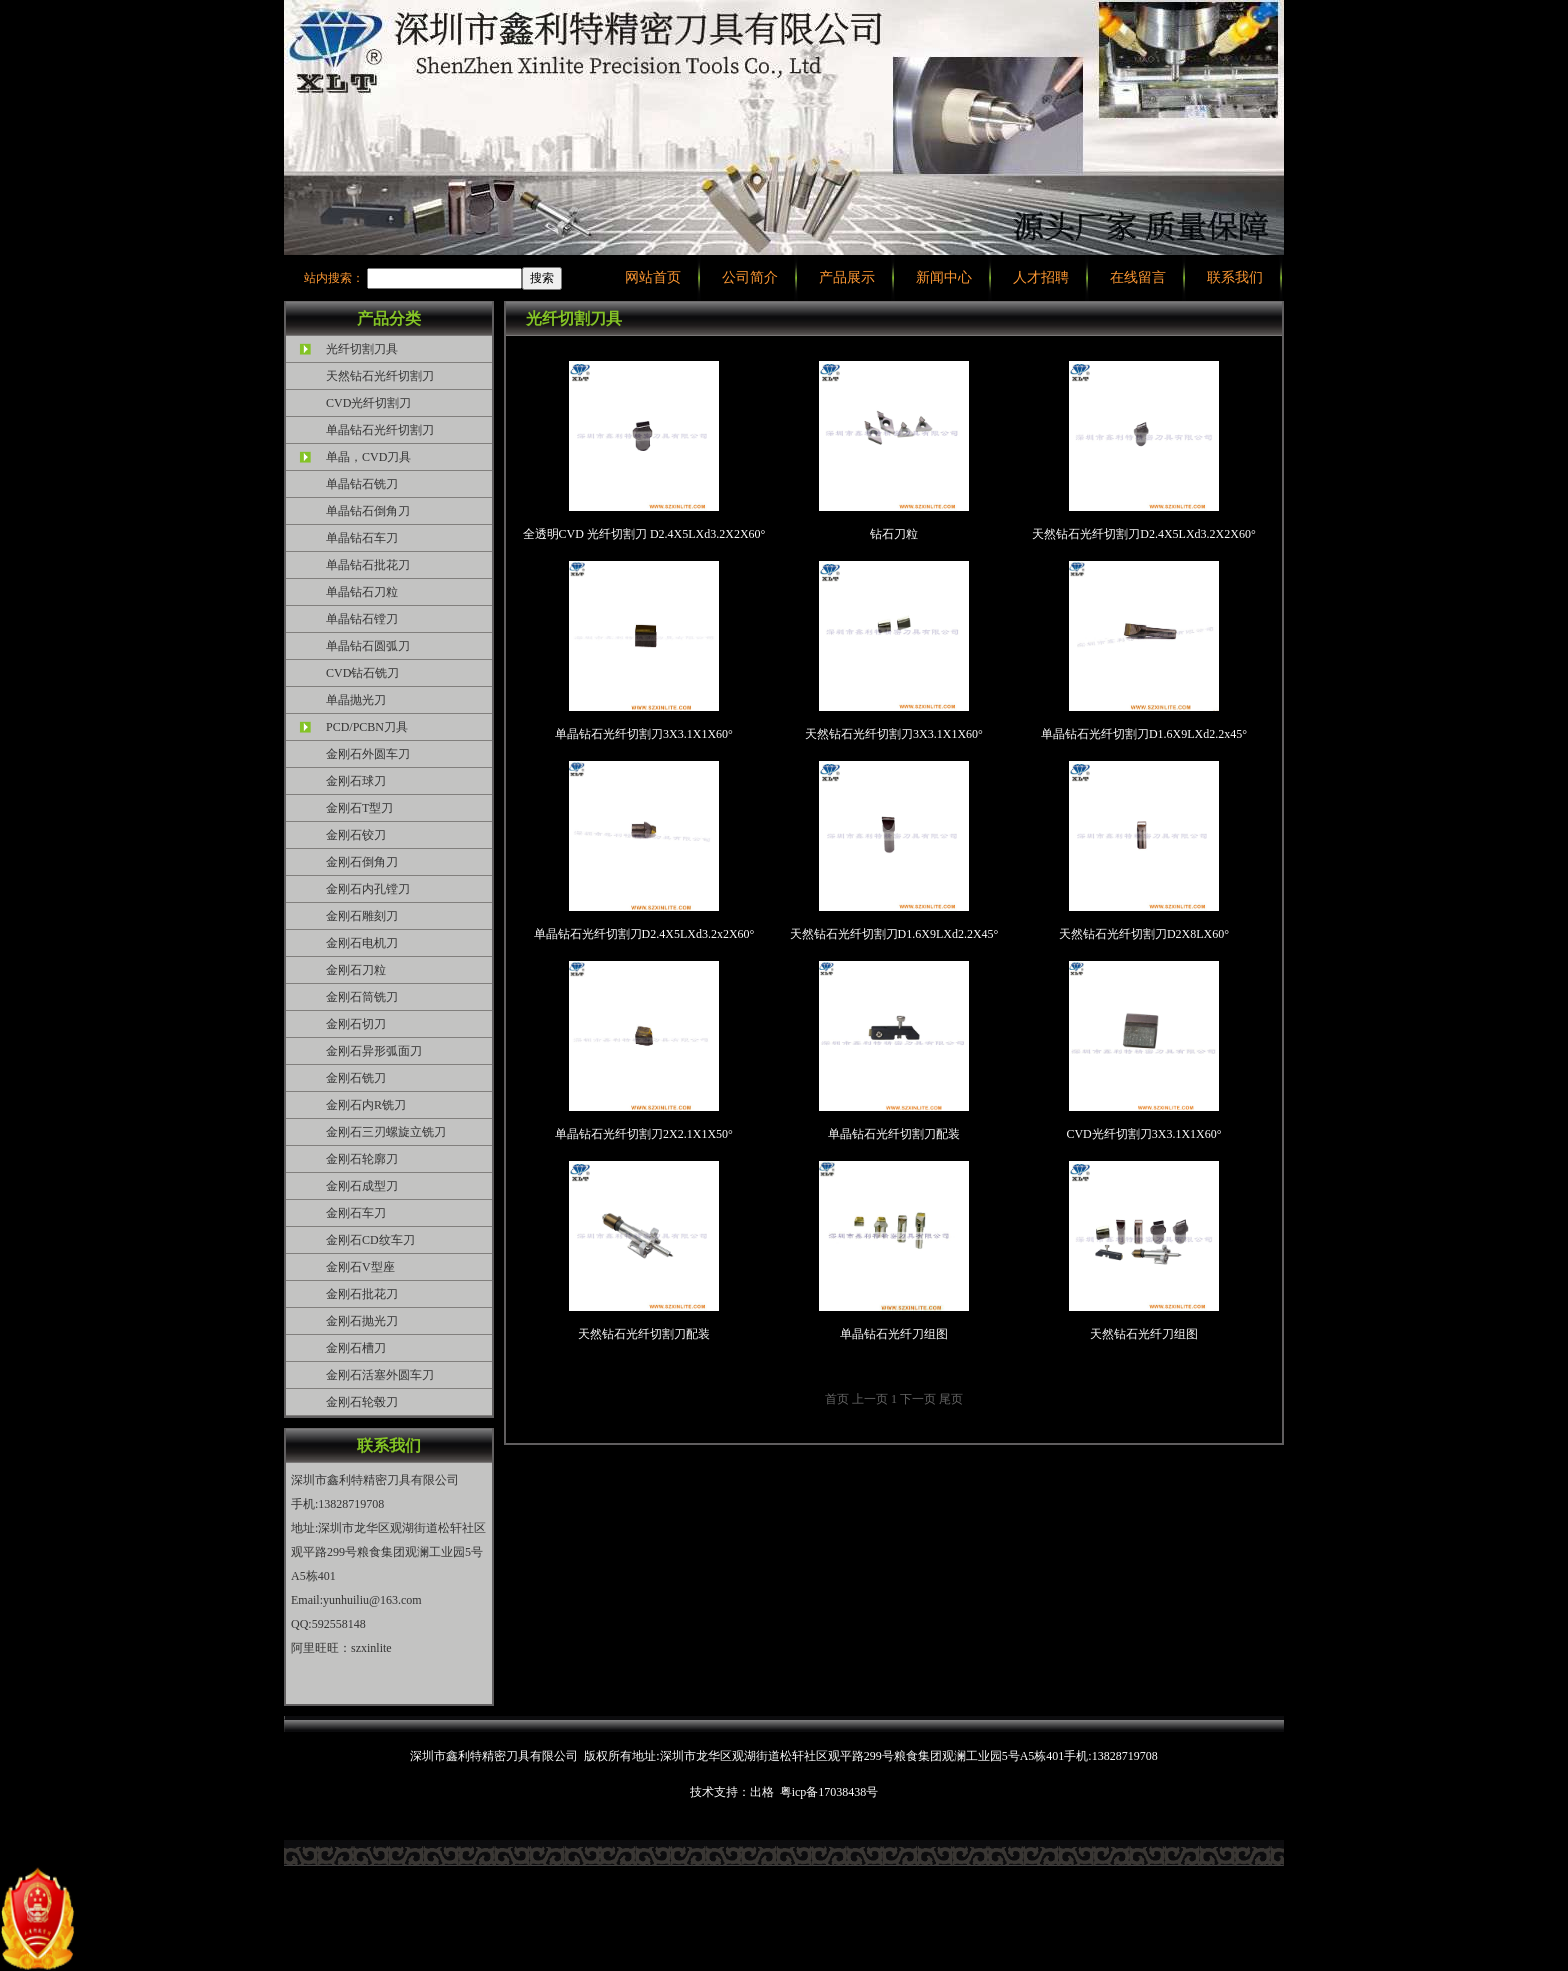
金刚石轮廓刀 (362, 1159)
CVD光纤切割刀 (368, 403)
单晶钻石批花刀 (368, 565)
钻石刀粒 (894, 451)
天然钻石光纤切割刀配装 (644, 1251)
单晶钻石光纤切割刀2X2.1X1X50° (644, 1051)
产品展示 (847, 277)
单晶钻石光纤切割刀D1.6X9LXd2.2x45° (1144, 651)
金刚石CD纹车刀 (370, 1240)
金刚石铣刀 (356, 1078)
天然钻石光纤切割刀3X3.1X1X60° (894, 651)
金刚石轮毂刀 (362, 1402)
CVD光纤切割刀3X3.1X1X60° (1143, 1051)
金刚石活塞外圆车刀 (380, 1375)
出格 (762, 1792)
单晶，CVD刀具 (368, 457)
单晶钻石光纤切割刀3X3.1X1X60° (644, 651)
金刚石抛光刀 (362, 1321)
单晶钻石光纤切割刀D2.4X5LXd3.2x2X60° (644, 851)
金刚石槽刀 (356, 1348)
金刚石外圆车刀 (368, 754)
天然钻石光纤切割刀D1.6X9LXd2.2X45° (894, 851)
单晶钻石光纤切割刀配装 (894, 1051)
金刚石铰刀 (356, 835)
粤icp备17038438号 (829, 1792)
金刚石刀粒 (356, 970)
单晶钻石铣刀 (362, 484)
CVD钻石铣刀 (362, 673)
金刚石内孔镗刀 (368, 889)
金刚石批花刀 (362, 1294)
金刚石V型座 (360, 1267)
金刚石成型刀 (362, 1186)
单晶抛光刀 (356, 700)
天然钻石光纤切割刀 (380, 376)
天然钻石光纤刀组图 (1144, 1251)
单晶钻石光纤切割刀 (380, 430)
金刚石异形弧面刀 (374, 1051)
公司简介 (750, 277)
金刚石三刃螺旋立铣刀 (386, 1132)
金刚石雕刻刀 (362, 916)
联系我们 (1235, 277)
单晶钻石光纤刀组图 (894, 1251)
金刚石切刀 (356, 1024)
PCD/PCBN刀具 (367, 727)
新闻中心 (944, 277)
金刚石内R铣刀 (366, 1105)
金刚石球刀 (356, 781)
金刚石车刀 (356, 1213)
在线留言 (1138, 277)
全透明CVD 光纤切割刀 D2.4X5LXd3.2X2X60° (644, 451)
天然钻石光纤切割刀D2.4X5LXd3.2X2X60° (1143, 451)
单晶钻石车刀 (362, 538)
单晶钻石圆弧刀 (368, 646)
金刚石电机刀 (362, 943)
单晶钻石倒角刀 (368, 511)
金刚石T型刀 (359, 808)
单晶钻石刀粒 (362, 592)
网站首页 (653, 277)
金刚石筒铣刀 (362, 997)
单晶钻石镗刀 (362, 619)
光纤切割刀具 (362, 349)
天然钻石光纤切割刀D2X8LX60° (1144, 851)
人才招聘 (1041, 277)
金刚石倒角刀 (362, 862)
